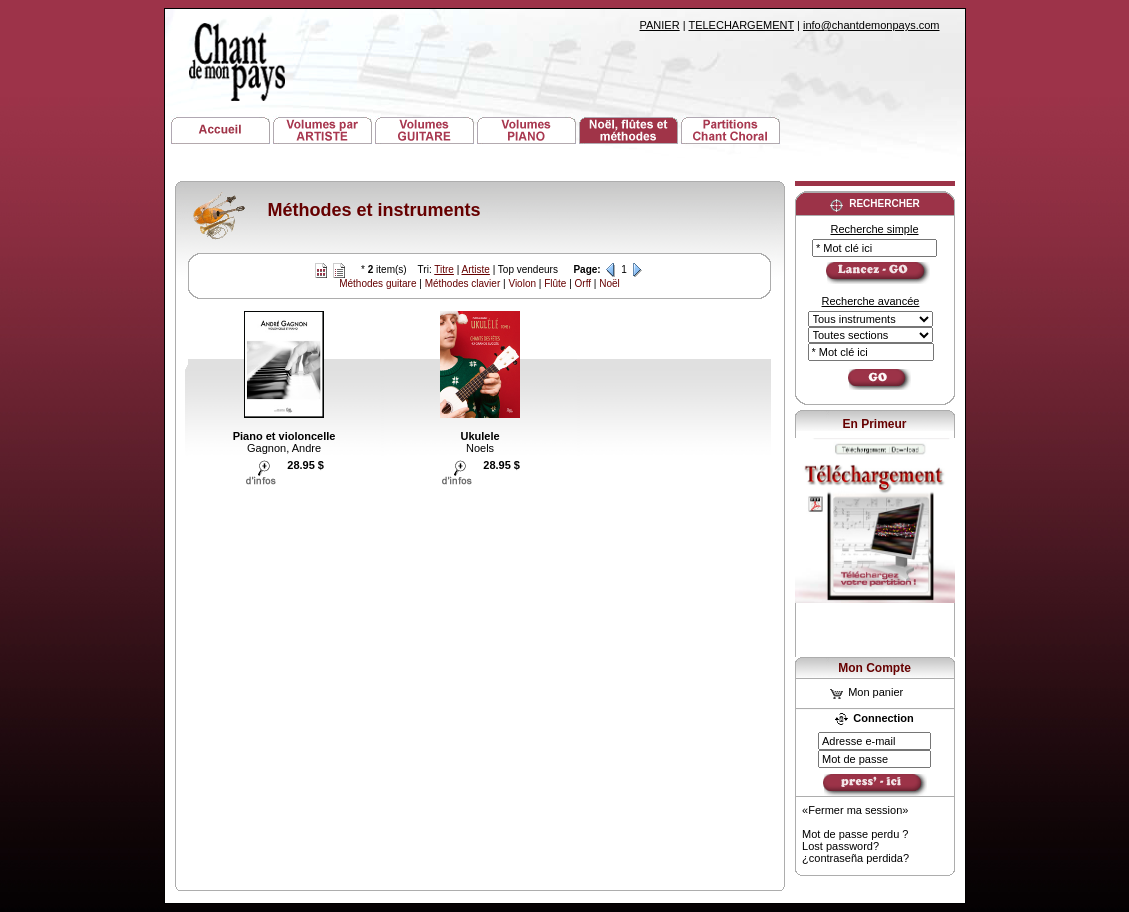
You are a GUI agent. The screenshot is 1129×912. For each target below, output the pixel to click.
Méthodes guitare (377, 283)
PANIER (660, 25)
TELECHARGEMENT (741, 25)
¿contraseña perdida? (855, 858)
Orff (583, 283)
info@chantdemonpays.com (871, 25)
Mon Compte (874, 668)
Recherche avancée (871, 301)
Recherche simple (874, 229)
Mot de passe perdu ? (855, 834)
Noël (609, 283)
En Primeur (874, 424)
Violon (522, 283)
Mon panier (866, 692)
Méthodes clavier (463, 283)
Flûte (555, 283)
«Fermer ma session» (855, 810)
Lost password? (840, 846)
